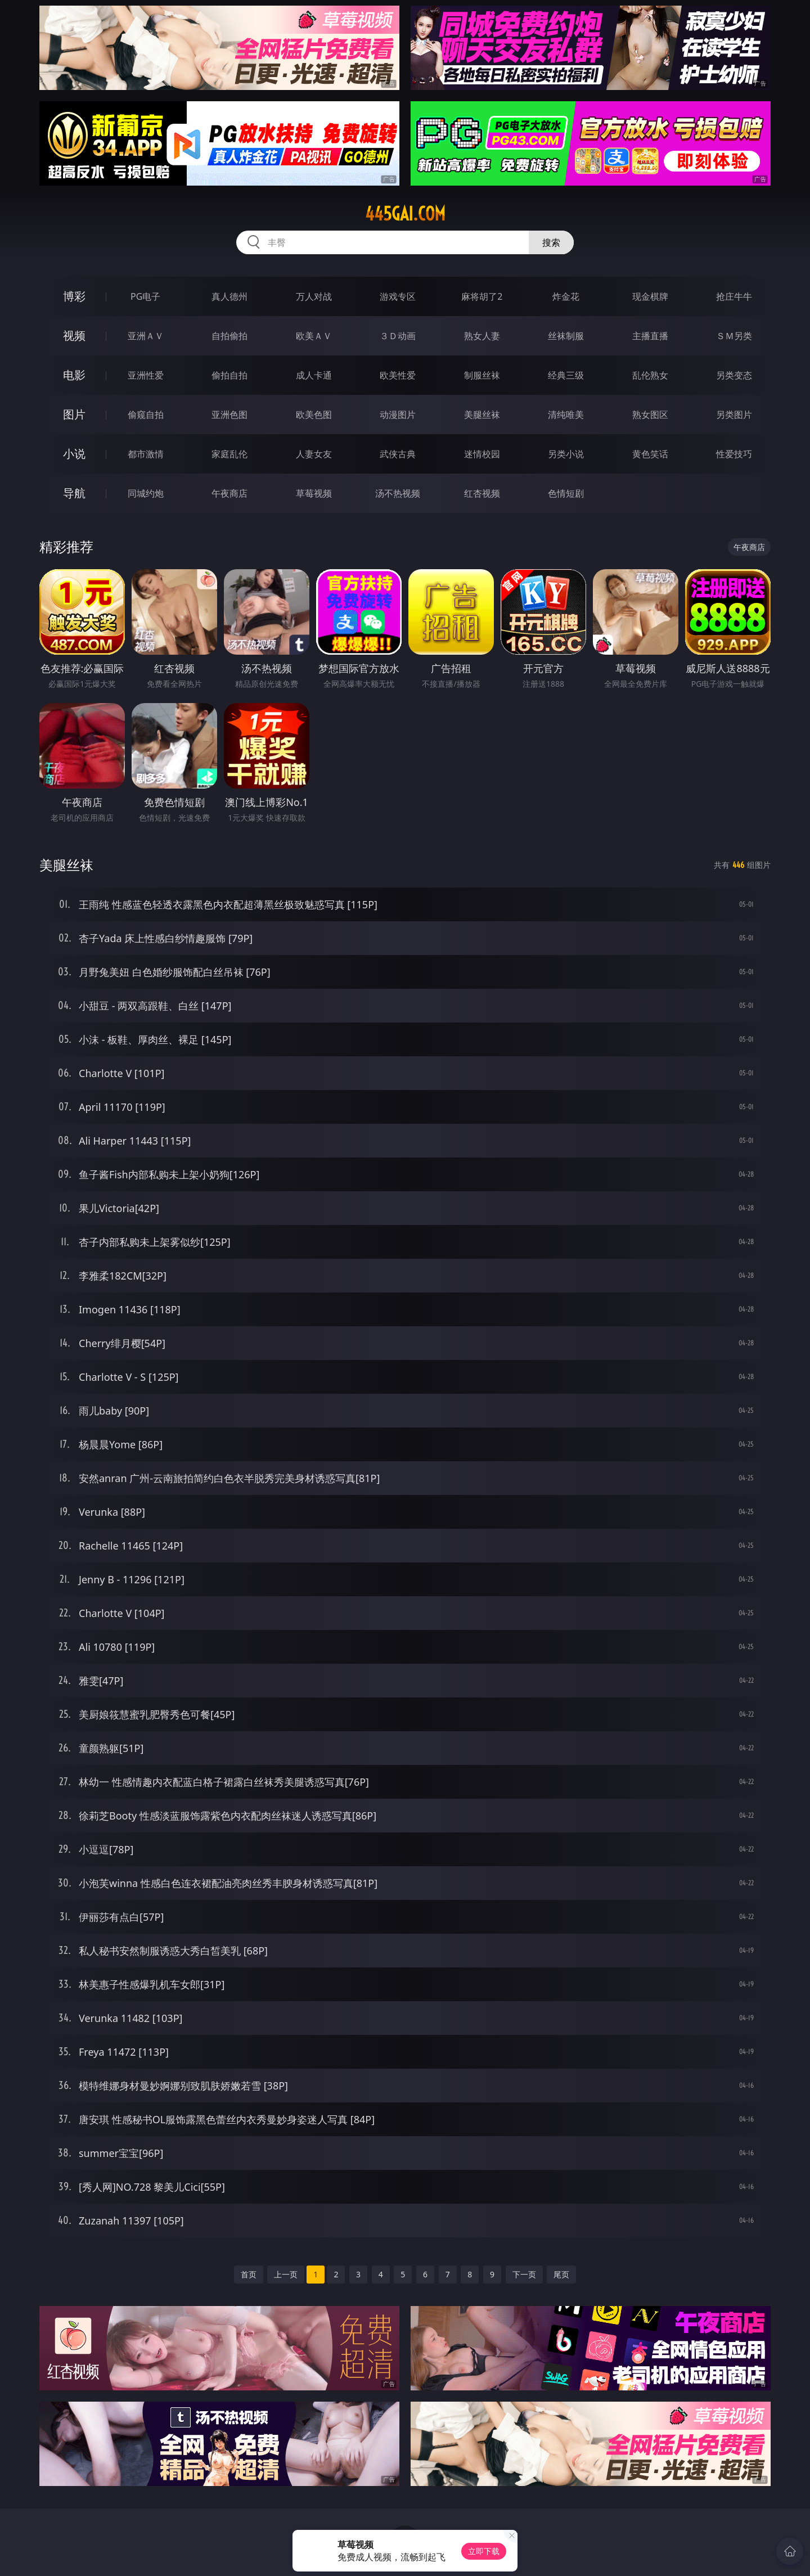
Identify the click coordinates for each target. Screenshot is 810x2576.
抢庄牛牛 (734, 296)
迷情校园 (482, 454)
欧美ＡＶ (314, 336)
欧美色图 (314, 414)
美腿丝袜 (482, 414)
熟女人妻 (482, 336)
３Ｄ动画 (398, 336)
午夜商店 (230, 493)
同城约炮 (146, 493)
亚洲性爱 (146, 375)
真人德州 (230, 296)
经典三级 (566, 375)
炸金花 (565, 296)
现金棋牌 (650, 296)
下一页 (524, 2274)
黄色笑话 (650, 454)
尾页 (561, 2274)
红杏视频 (482, 493)
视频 (74, 335)
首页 (248, 2274)
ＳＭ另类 (734, 336)
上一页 (286, 2274)
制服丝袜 (482, 375)
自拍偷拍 (230, 336)
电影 (74, 374)
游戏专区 (398, 296)
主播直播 (650, 336)
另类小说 (566, 454)
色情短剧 (566, 493)
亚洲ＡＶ (146, 336)
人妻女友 (314, 454)
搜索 (551, 242)
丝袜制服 (566, 336)
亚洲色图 (230, 414)
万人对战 (314, 296)
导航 (74, 493)
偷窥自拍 (146, 414)
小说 (74, 453)
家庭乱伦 (230, 454)
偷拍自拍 (230, 375)
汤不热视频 (397, 493)
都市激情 (146, 454)
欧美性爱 (398, 375)
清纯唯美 (566, 414)
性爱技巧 (734, 454)
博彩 (74, 296)
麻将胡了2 (481, 296)
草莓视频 (314, 493)
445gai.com (405, 213)
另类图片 (734, 414)
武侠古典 (398, 454)
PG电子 (145, 296)
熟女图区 (650, 414)
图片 (74, 414)
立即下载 (484, 2551)
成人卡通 (314, 375)
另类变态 (734, 375)
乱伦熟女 (650, 375)
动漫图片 (398, 414)
